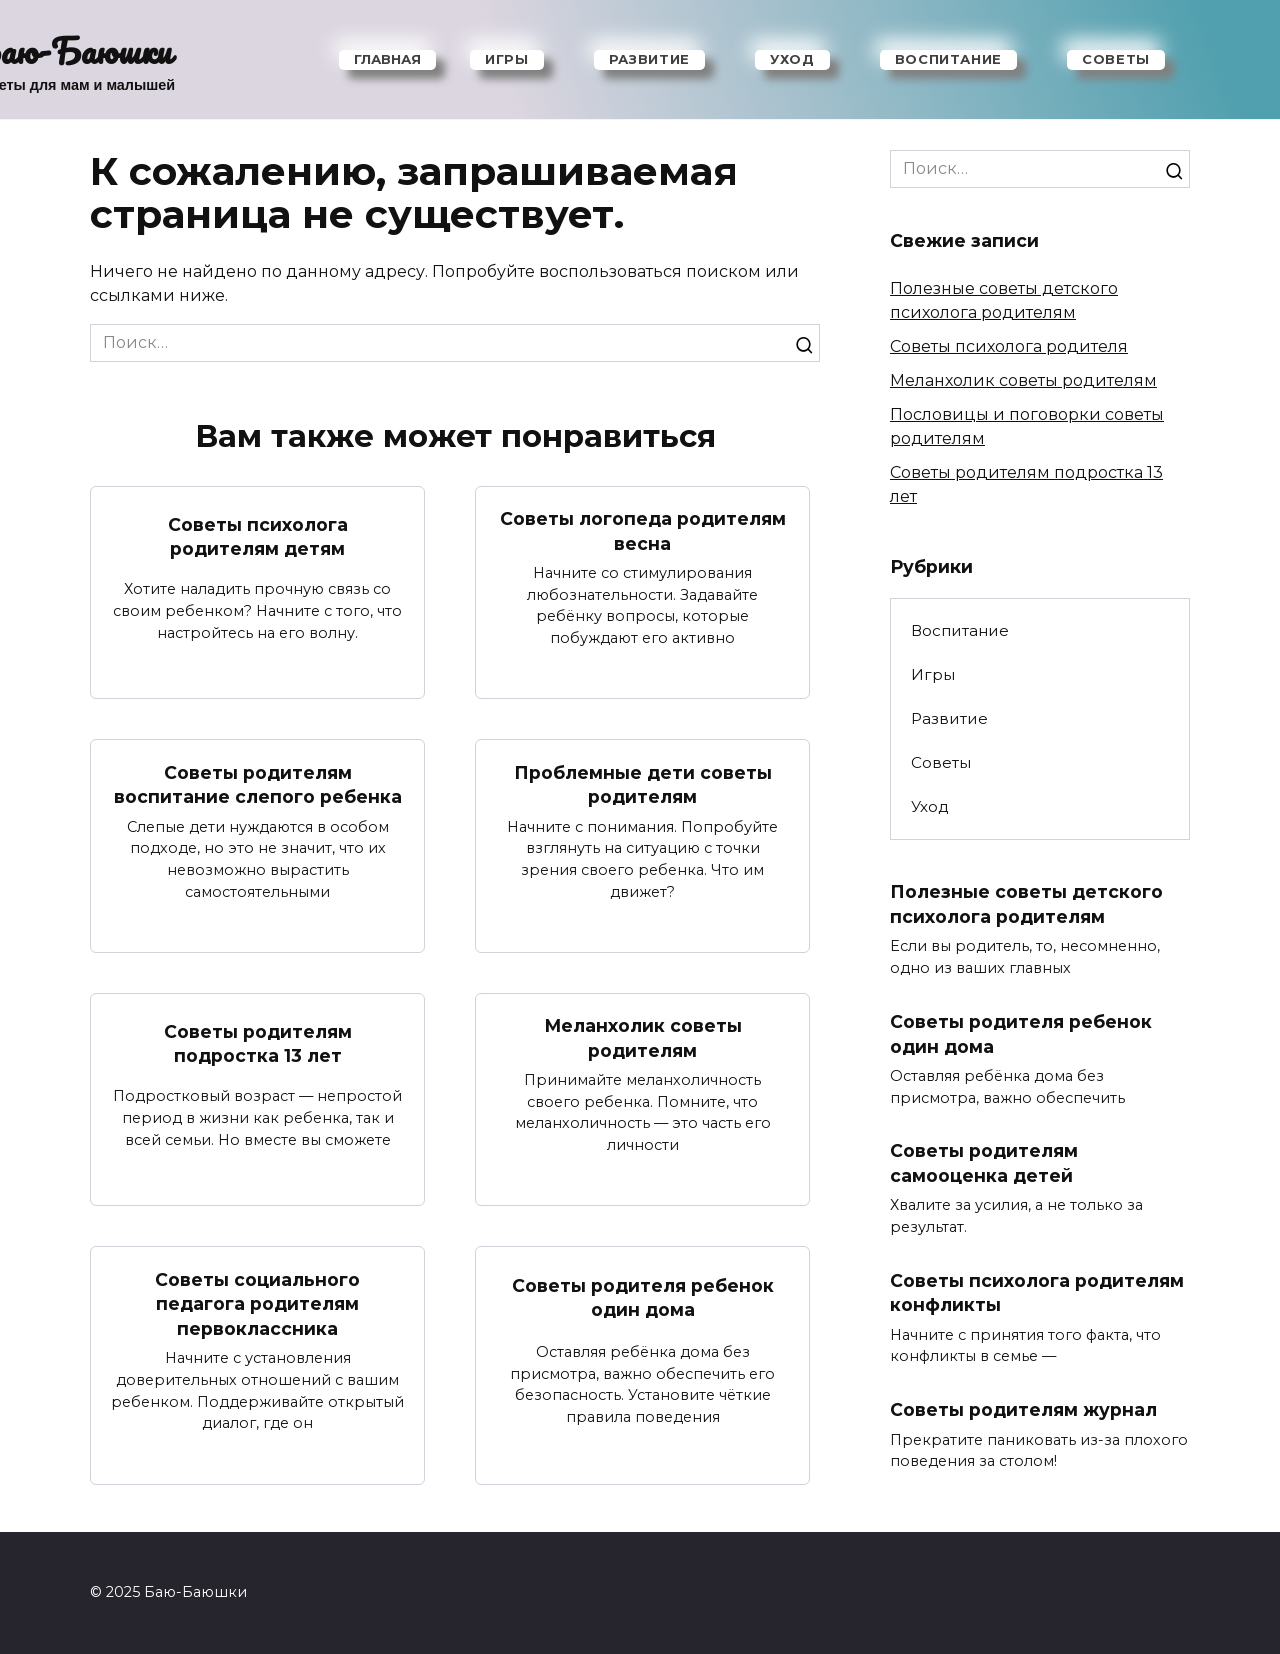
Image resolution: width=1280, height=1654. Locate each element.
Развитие (649, 59)
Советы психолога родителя (1009, 346)
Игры (507, 59)
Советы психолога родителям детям (258, 536)
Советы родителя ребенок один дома (643, 1298)
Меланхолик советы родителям (642, 1038)
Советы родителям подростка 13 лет (258, 1043)
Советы (1116, 59)
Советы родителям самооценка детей (984, 1163)
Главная (387, 59)
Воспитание (949, 59)
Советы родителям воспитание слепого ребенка (258, 784)
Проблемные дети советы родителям (643, 784)
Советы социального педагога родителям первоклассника (257, 1304)
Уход (792, 59)
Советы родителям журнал (1023, 1409)
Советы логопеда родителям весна (643, 531)
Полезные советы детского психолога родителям (1026, 904)
